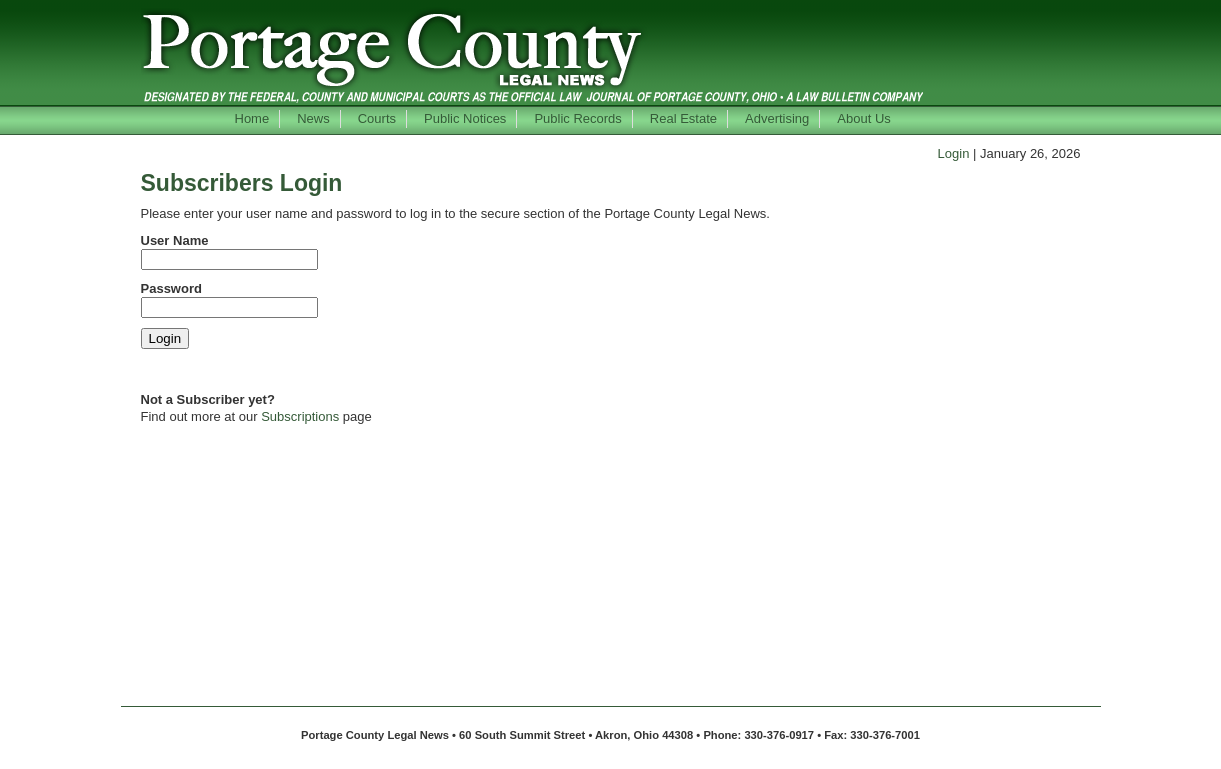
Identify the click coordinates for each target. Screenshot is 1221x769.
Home (252, 118)
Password (171, 288)
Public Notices (465, 118)
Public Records (577, 118)
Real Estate (683, 118)
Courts (377, 118)
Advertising (777, 118)
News (313, 118)
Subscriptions (300, 416)
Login (954, 153)
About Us (863, 118)
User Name (175, 240)
